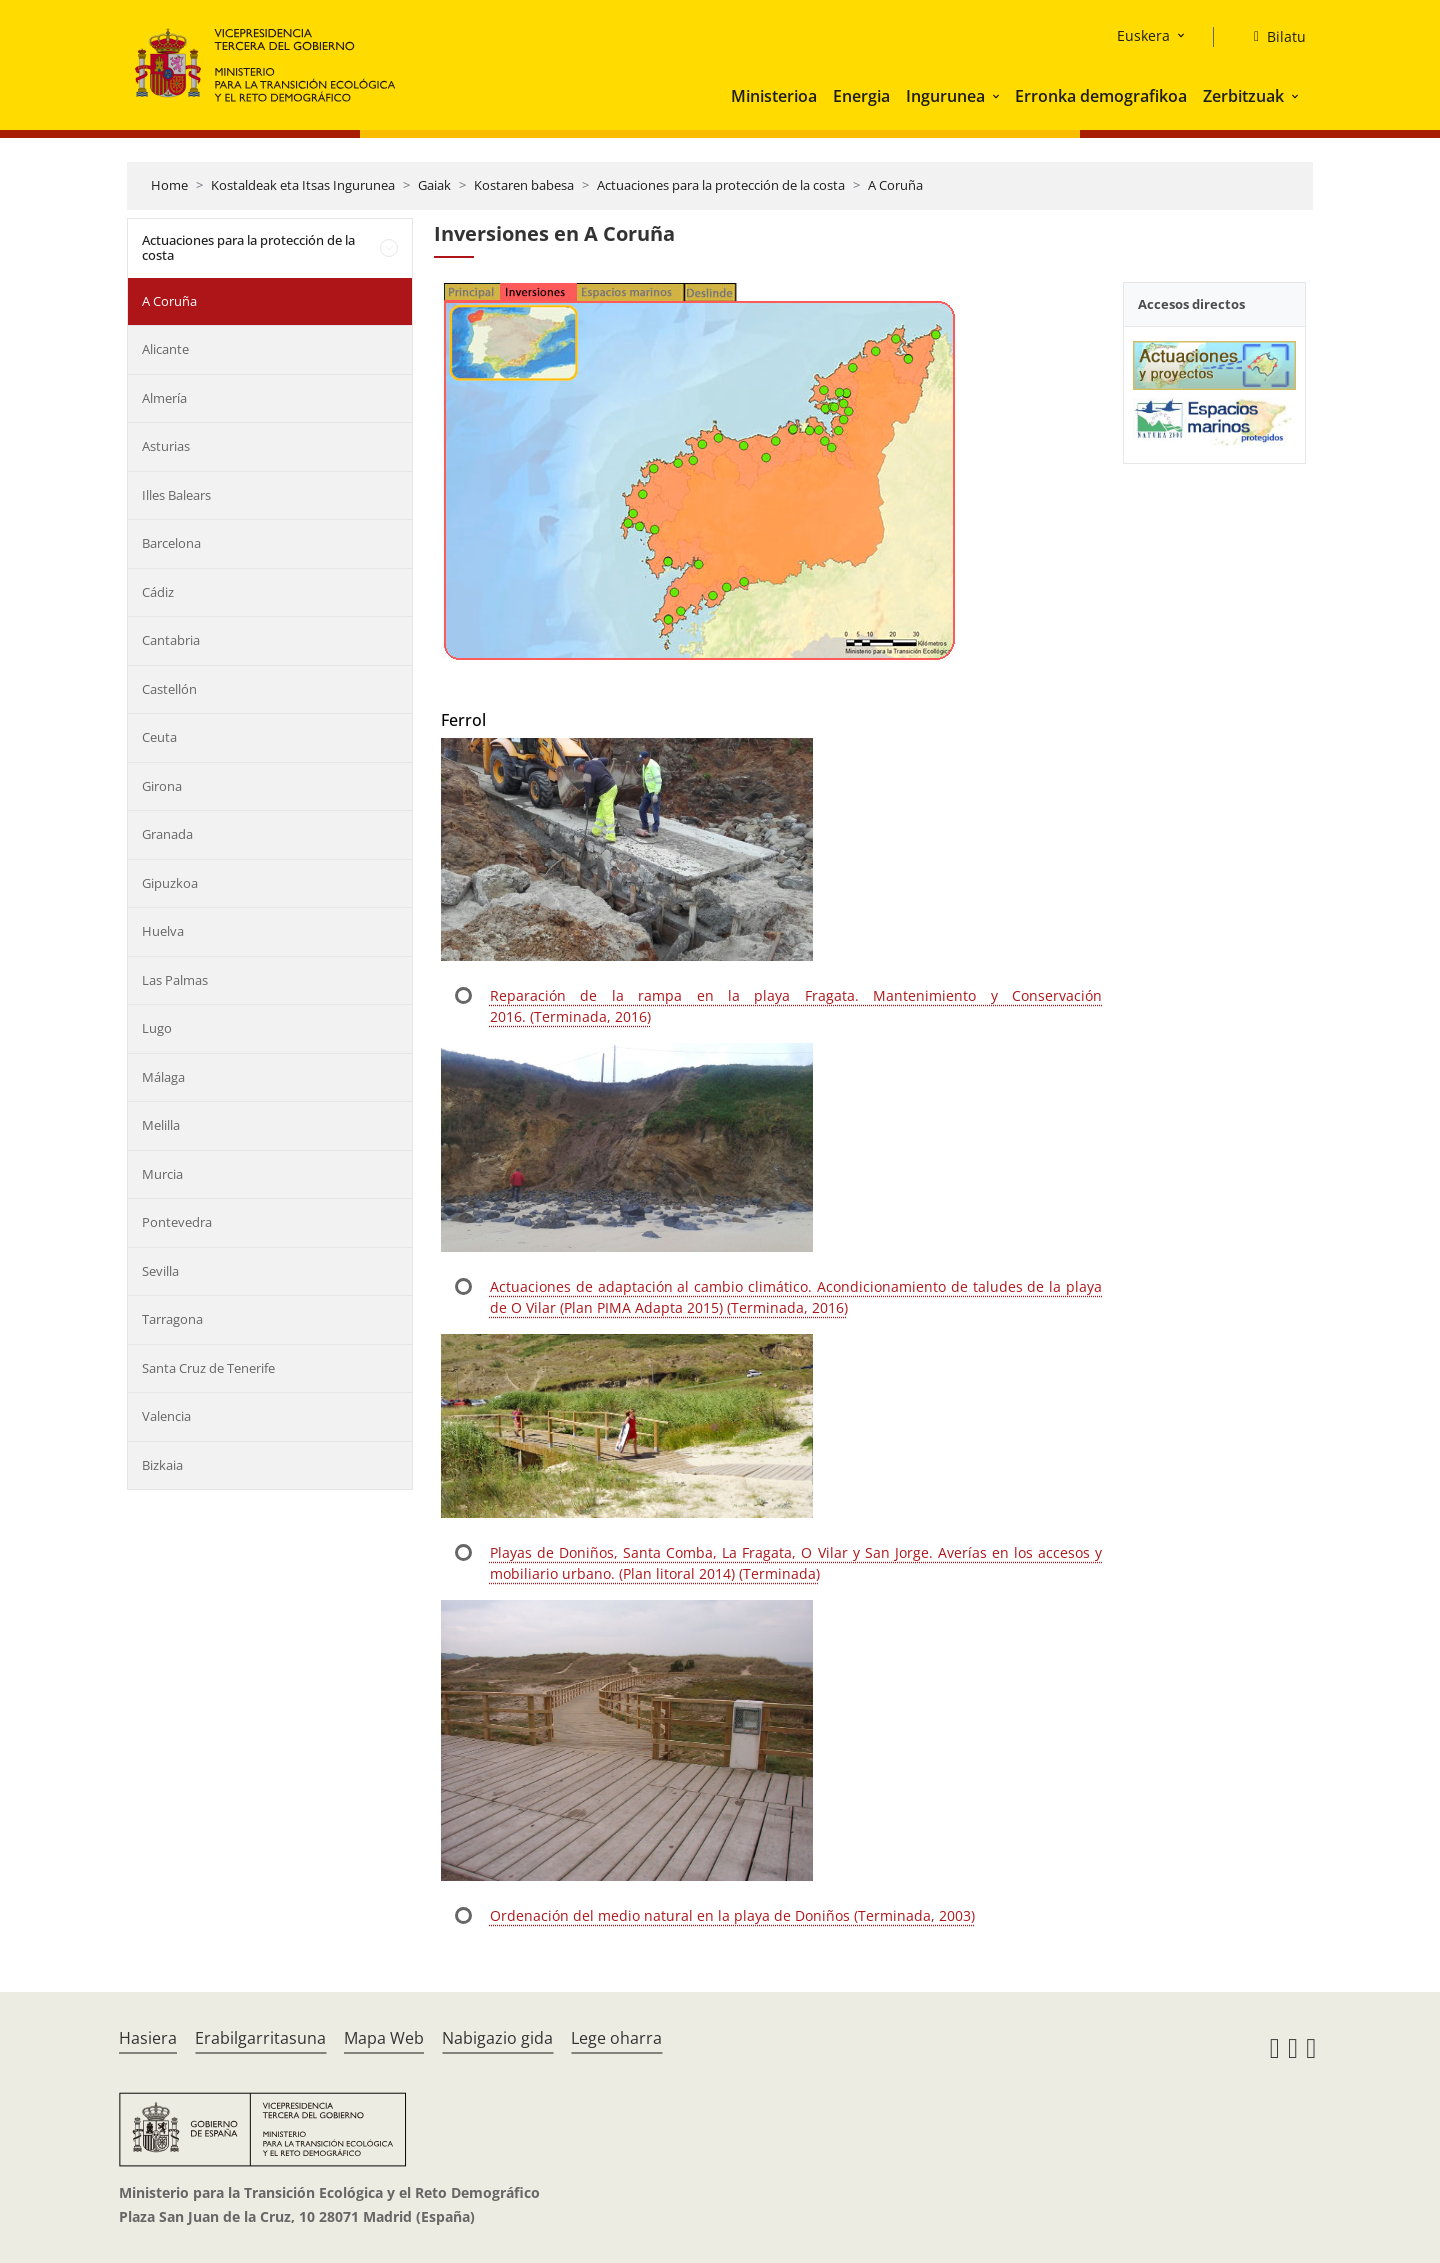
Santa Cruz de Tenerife (208, 1368)
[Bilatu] (1272, 37)
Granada (167, 834)
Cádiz (158, 592)
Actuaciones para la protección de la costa (721, 185)
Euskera (1143, 35)
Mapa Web (384, 2038)
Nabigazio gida (497, 2038)
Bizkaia (162, 1465)
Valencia (166, 1416)
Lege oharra (616, 2038)
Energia (861, 96)
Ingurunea (945, 96)
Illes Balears (176, 495)
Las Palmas (175, 980)
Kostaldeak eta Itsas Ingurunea (303, 185)
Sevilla (160, 1271)
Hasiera (148, 2038)
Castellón (169, 689)
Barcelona (171, 543)
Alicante (165, 349)
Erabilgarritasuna (260, 2038)
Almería (164, 398)
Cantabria (171, 640)
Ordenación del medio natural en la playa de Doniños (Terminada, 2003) (732, 1915)
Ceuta (159, 737)
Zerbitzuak (1243, 96)
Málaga (163, 1077)
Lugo (157, 1028)
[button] (998, 96)
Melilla (161, 1125)
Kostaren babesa (524, 185)
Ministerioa (774, 96)
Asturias (166, 446)
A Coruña (895, 185)
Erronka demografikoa (1101, 96)
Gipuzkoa (170, 883)
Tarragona (172, 1319)
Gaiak (434, 185)
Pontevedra (177, 1222)
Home (169, 185)
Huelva (163, 931)
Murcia (162, 1174)
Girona (162, 786)
